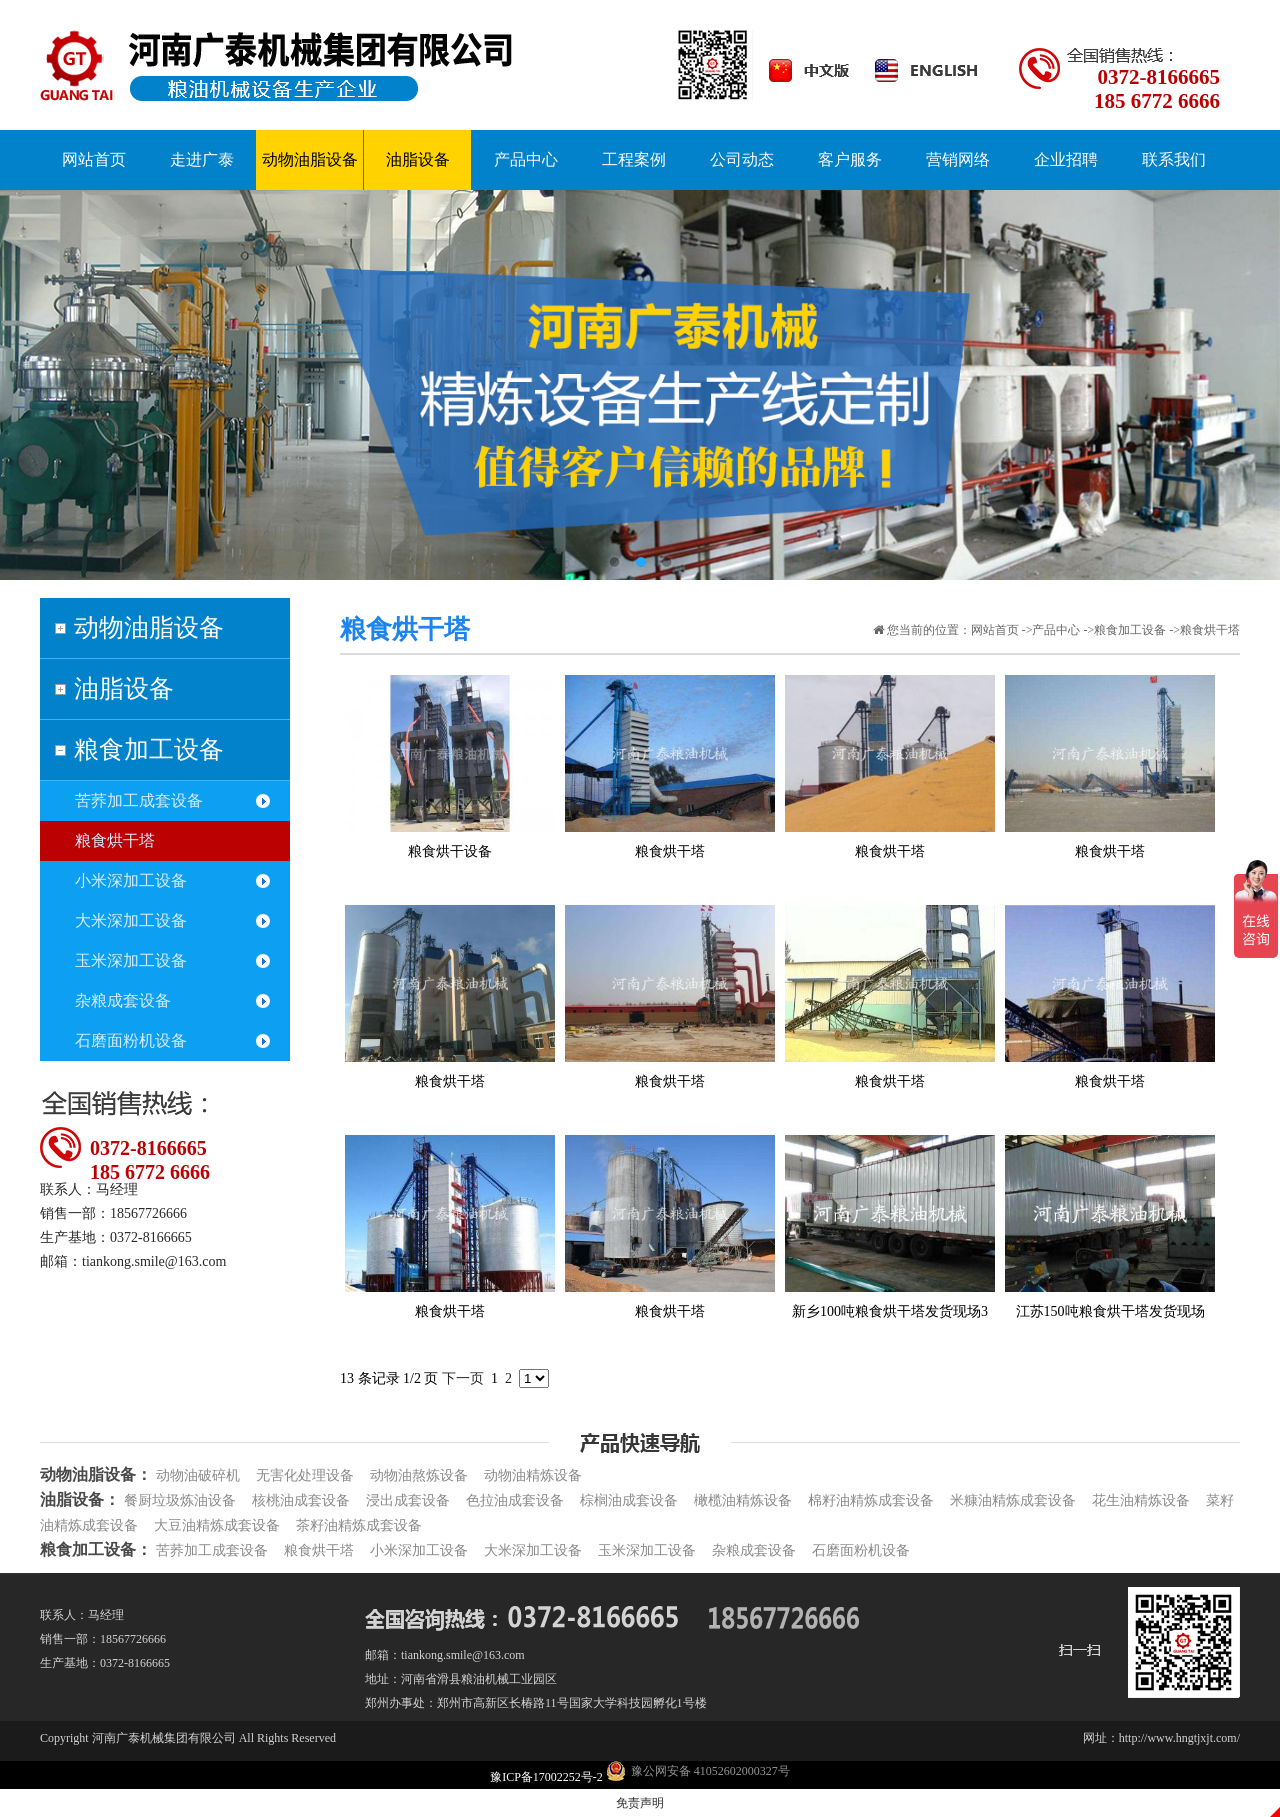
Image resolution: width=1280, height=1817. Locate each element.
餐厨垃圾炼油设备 (180, 1500)
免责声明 (640, 1803)
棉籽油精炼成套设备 (871, 1500)
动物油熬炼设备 (419, 1475)
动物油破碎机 (198, 1475)
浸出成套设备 (408, 1500)
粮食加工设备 (149, 749)
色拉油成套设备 (515, 1500)
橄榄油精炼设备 (743, 1500)
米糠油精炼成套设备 (1013, 1500)
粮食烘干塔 (115, 840)
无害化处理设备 (305, 1475)
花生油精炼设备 (1141, 1500)
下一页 (463, 1378)
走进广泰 (202, 159)
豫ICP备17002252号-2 (548, 1777)
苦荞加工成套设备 (139, 800)
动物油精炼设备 (533, 1475)
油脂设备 (124, 688)
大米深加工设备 (131, 920)
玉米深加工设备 (131, 960)
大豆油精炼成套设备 (217, 1525)
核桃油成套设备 (301, 1500)
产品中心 (1056, 630)
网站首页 (995, 630)
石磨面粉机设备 (131, 1040)
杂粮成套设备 (123, 1000)
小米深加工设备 (131, 880)
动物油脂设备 (149, 627)
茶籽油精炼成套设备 (359, 1525)
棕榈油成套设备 (629, 1500)
